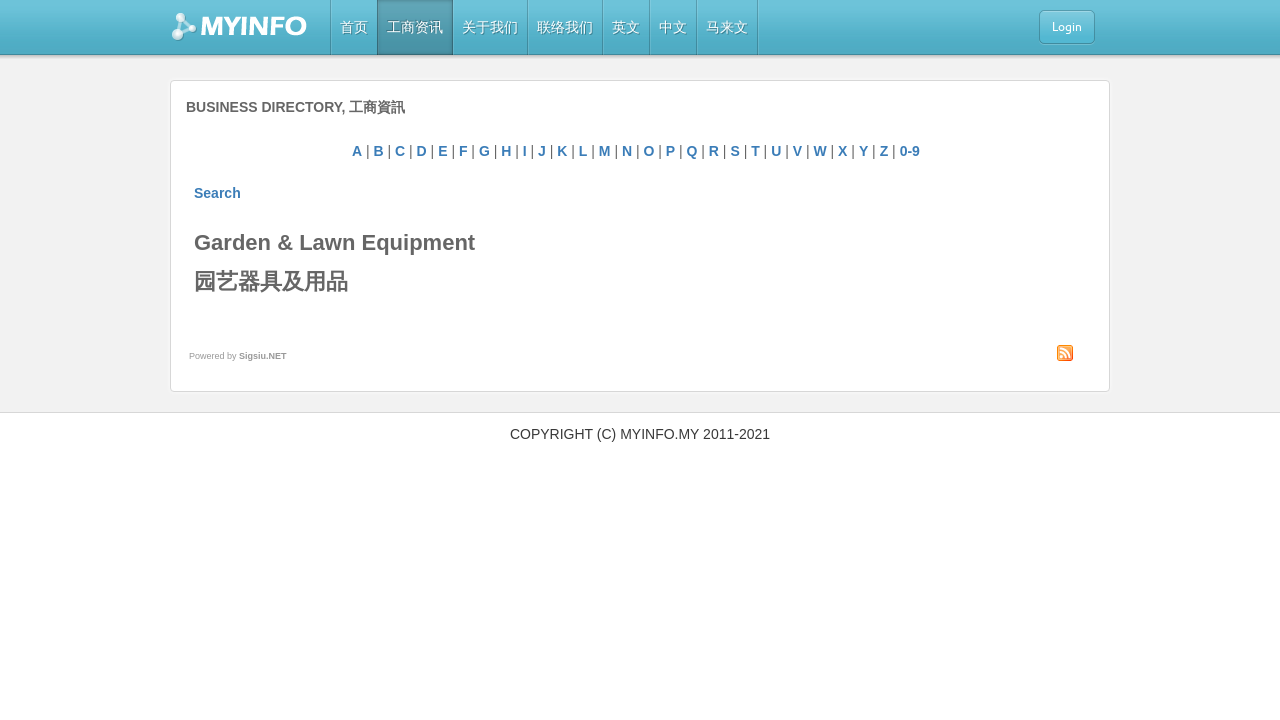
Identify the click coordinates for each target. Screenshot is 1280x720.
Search (217, 193)
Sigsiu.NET (263, 356)
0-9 (910, 151)
